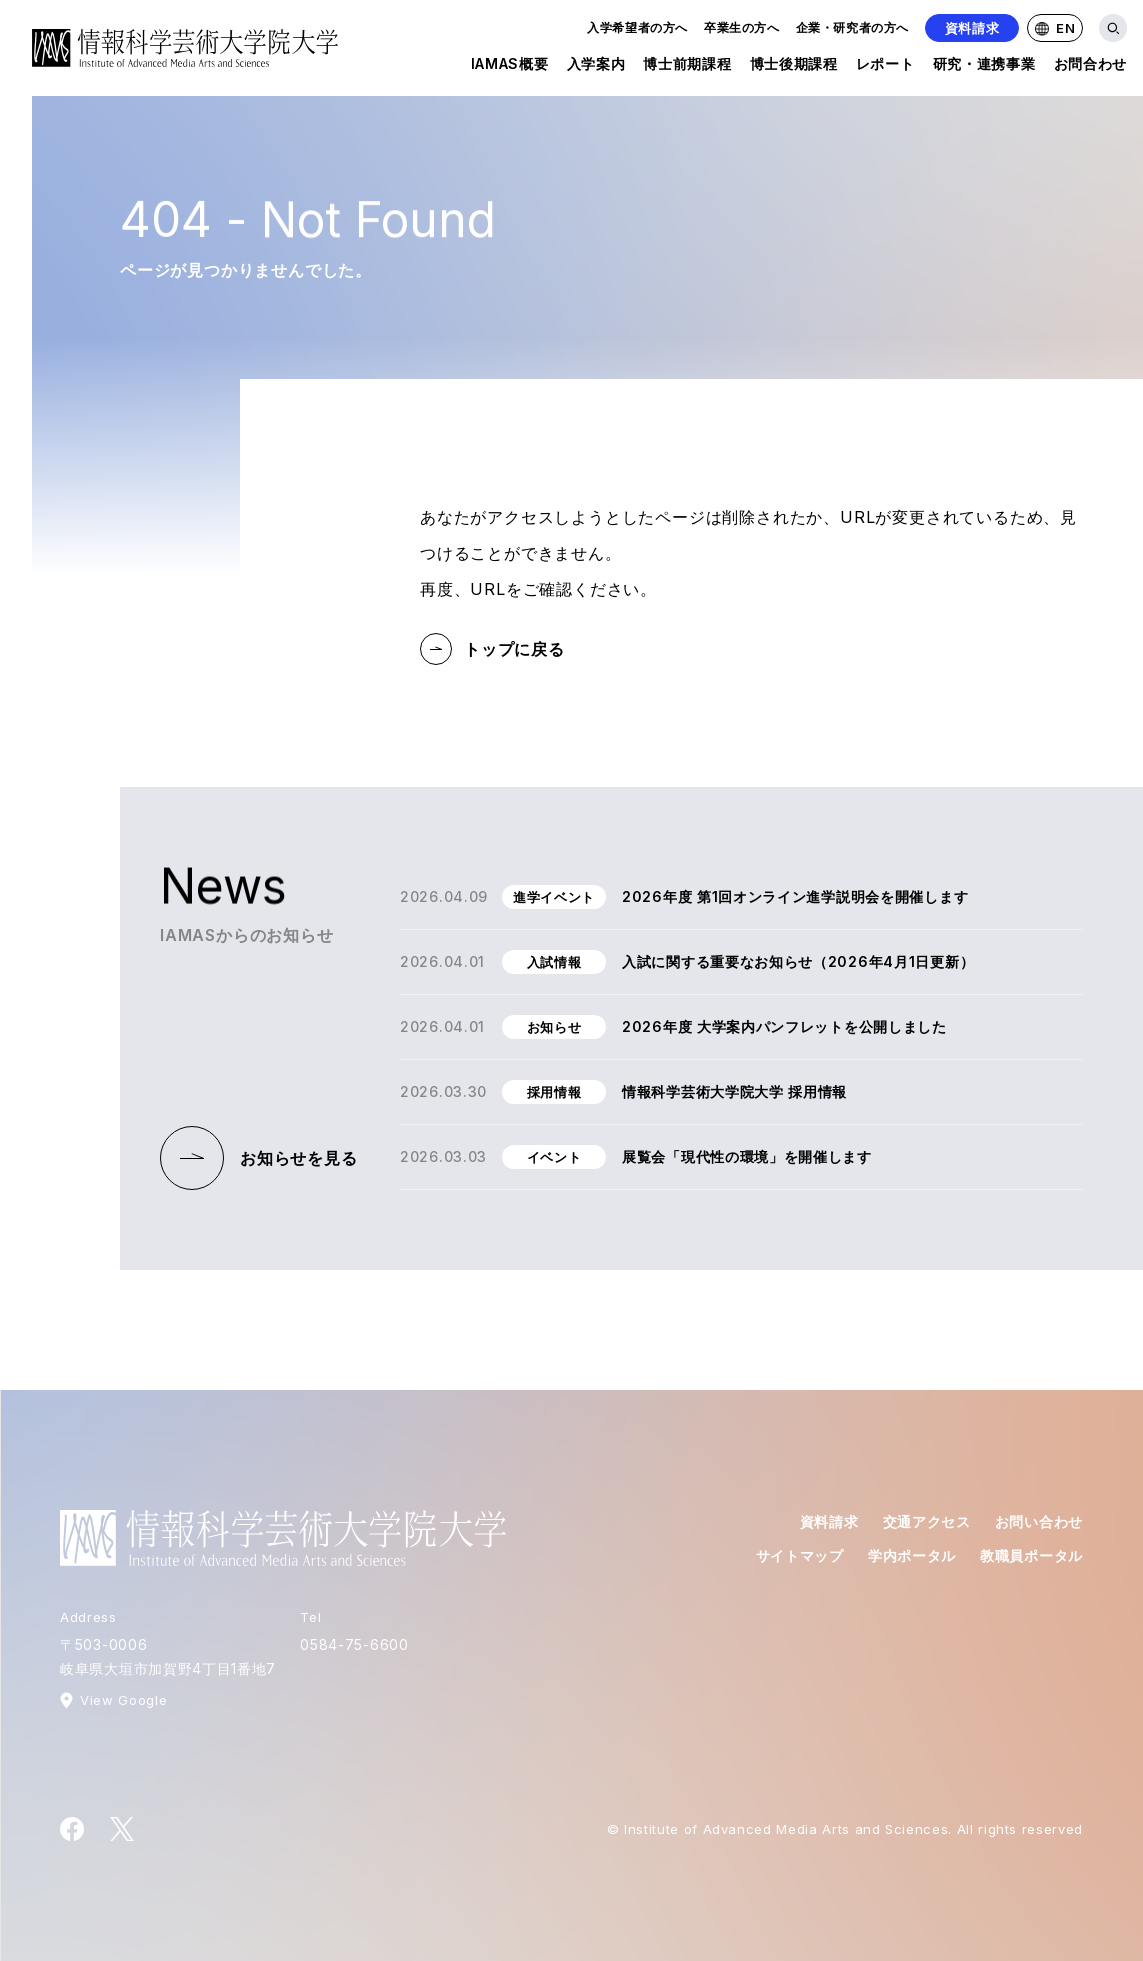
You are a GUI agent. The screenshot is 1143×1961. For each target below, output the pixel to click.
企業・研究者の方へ (852, 27)
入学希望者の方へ (637, 27)
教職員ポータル (1031, 1555)
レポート (885, 67)
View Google (123, 1700)
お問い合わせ (1039, 1521)
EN (1055, 28)
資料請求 (972, 28)
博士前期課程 (687, 67)
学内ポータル (912, 1555)
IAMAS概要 (510, 67)
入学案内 (596, 67)
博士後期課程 (794, 67)
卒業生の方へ (742, 27)
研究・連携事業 (984, 67)
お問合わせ (1091, 67)
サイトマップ (800, 1555)
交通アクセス (927, 1521)
